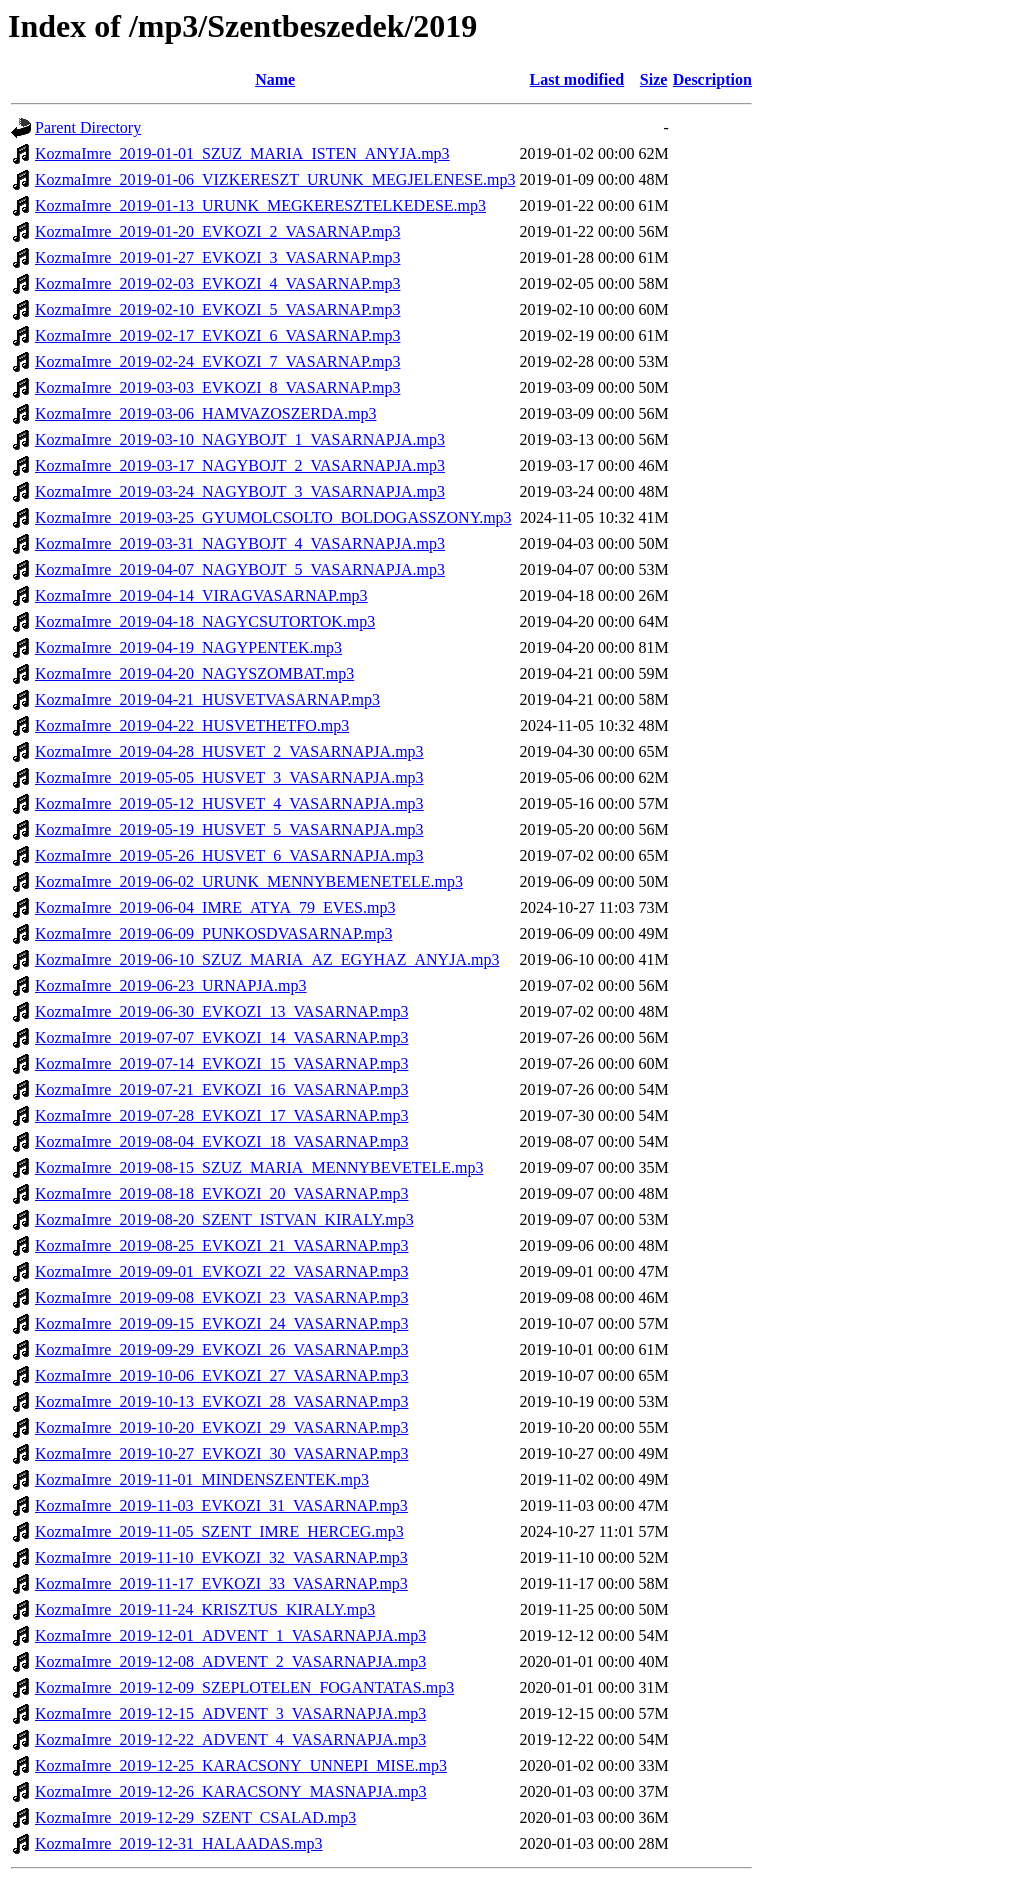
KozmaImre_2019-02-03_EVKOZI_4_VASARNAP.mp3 (217, 283)
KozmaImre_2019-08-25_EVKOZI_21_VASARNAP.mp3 (221, 1245)
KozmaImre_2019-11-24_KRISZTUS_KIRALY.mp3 (205, 1609)
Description (712, 79)
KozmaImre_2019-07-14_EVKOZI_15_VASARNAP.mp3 (221, 1063)
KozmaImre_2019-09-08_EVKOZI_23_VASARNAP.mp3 (221, 1297)
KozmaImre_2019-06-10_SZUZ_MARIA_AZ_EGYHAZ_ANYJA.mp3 (267, 959)
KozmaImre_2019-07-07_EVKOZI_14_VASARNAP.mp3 (221, 1037)
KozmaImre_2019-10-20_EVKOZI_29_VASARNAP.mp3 (221, 1427)
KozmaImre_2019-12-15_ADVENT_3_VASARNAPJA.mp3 (230, 1713)
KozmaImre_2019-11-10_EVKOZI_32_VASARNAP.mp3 (221, 1557)
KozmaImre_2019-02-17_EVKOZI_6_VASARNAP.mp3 (217, 335)
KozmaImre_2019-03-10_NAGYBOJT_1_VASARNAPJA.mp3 (240, 439)
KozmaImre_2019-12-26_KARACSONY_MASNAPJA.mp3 (231, 1791)
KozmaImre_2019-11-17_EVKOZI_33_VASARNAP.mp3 (221, 1583)
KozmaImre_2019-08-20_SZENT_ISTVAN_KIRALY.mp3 (224, 1219)
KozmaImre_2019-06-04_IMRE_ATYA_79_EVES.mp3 (215, 907)
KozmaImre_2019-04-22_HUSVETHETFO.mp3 (192, 725)
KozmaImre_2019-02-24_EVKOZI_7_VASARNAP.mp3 (217, 361)
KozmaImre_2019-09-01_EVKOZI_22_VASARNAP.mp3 (221, 1271)
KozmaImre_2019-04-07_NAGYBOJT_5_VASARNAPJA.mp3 (240, 569)
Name (275, 79)
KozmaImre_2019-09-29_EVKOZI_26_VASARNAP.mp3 (221, 1349)
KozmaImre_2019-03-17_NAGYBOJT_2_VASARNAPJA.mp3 (240, 465)
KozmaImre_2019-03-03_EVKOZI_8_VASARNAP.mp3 (217, 387)
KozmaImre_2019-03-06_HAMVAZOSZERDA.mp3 (205, 413)
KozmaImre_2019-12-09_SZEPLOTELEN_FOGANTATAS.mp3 (244, 1687)
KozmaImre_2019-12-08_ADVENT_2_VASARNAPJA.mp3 (230, 1661)
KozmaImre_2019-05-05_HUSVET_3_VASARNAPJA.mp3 (229, 777)
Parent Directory (88, 127)
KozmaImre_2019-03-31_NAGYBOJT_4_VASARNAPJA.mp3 (240, 543)
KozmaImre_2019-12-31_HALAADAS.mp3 (179, 1843)
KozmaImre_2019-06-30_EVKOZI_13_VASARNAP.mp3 (221, 1011)
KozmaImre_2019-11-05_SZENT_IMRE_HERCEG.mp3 (219, 1531)
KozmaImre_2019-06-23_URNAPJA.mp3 (171, 985)
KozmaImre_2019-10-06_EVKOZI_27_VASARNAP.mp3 (221, 1375)
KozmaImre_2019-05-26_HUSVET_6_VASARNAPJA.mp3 (229, 855)
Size (654, 79)
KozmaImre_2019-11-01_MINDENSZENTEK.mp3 (202, 1479)
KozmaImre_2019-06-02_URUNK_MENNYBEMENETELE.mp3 (249, 881)
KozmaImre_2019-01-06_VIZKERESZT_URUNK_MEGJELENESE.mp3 (275, 179)
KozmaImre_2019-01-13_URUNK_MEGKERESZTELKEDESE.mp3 (260, 205)
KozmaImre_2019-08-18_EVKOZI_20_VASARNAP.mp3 (221, 1193)
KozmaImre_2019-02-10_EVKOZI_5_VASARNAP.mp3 (217, 309)
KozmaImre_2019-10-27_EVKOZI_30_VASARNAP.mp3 (221, 1453)
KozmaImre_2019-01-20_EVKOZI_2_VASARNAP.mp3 (217, 231)
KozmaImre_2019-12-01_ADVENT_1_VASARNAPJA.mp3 (230, 1635)
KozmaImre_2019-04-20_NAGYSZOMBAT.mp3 (194, 673)
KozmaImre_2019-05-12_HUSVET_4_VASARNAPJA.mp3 (229, 803)
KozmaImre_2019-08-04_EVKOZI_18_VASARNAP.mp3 (221, 1141)
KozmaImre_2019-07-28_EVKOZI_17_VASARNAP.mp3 (221, 1115)
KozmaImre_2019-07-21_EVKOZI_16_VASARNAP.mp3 (221, 1089)
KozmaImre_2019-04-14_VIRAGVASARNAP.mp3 (201, 595)
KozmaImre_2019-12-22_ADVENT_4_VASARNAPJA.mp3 (230, 1739)
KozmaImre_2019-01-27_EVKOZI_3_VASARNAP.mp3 (217, 257)
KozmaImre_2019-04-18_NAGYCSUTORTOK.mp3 (205, 621)
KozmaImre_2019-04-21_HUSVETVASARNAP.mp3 (207, 699)
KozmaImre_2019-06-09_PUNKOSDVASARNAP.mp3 (213, 933)
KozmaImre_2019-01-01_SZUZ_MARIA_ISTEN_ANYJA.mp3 (242, 153)
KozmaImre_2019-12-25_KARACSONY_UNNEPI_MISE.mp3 (241, 1765)
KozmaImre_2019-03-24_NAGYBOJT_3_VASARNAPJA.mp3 (240, 491)
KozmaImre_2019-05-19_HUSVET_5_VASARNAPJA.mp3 (229, 829)
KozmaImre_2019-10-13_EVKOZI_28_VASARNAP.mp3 (221, 1401)
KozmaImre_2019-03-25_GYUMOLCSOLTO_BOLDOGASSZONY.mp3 (273, 517)
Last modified (577, 79)
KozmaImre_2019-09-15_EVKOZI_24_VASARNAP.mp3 (221, 1323)
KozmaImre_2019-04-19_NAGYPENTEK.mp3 (188, 647)
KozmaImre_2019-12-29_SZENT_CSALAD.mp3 (195, 1817)
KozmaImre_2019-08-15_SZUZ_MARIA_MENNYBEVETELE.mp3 (259, 1167)
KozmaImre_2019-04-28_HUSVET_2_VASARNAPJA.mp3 (229, 751)
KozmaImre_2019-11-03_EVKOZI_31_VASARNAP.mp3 (221, 1505)
